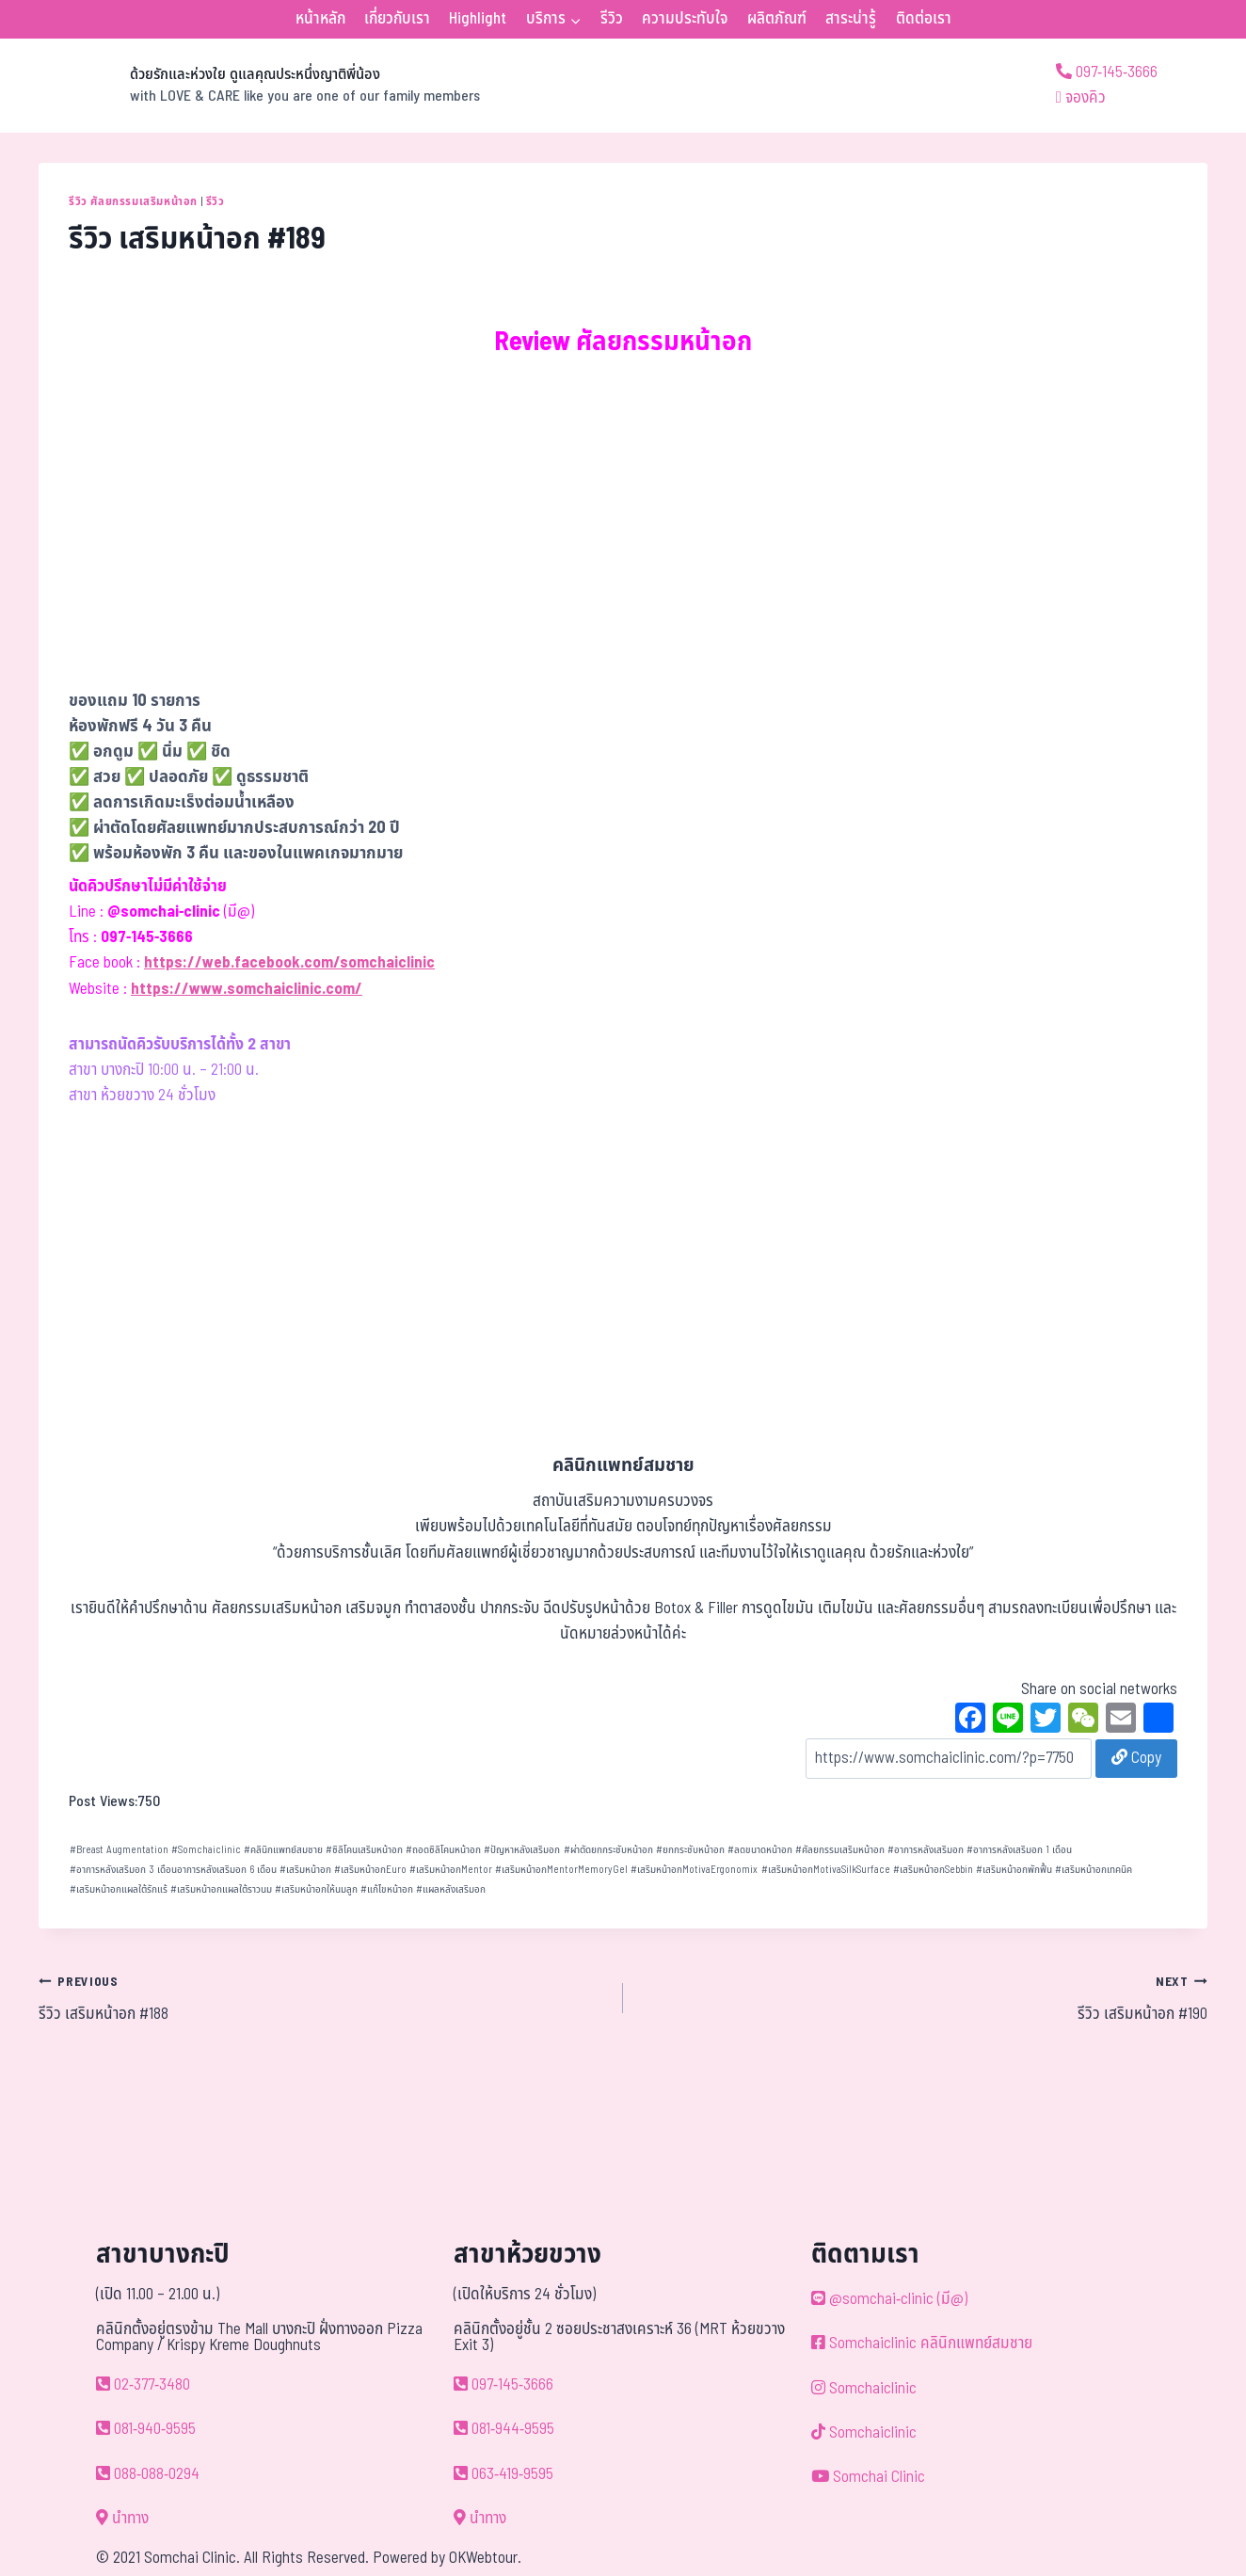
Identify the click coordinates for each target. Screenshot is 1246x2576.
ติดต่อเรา (923, 19)
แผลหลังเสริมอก (451, 1889)
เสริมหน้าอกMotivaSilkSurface (825, 1870)
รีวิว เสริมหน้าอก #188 (323, 1998)
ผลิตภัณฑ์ (777, 19)
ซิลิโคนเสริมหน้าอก (364, 1850)
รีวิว (611, 19)
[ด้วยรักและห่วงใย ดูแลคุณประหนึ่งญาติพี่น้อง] (259, 85)
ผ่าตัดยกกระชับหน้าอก (608, 1850)
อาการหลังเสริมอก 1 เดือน (1019, 1850)
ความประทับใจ (684, 19)
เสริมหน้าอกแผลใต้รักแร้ (119, 1889)
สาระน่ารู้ (850, 19)
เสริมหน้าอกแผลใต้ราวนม (221, 1889)
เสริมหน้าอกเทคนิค (1093, 1870)
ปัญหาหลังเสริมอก (522, 1850)
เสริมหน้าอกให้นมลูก (316, 1889)
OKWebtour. (485, 2558)
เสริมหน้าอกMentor (450, 1870)
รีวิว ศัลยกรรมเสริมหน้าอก (133, 201)
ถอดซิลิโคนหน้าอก (443, 1850)
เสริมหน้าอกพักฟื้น (1014, 1870)
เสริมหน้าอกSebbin (933, 1870)
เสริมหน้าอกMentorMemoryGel (561, 1870)
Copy (1136, 1758)
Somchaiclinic (206, 1850)
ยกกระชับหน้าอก (690, 1850)
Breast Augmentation (119, 1850)
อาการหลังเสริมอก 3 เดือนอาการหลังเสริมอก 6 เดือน (173, 1870)
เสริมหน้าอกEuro (370, 1870)
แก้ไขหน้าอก (386, 1889)
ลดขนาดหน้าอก (759, 1850)
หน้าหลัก (320, 19)
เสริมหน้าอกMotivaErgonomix (694, 1870)
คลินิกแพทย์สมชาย (283, 1850)
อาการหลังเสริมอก (925, 1850)
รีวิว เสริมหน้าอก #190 (923, 1998)
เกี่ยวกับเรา (397, 19)
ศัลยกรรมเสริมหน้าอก (840, 1850)
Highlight (477, 19)
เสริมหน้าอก (305, 1870)
